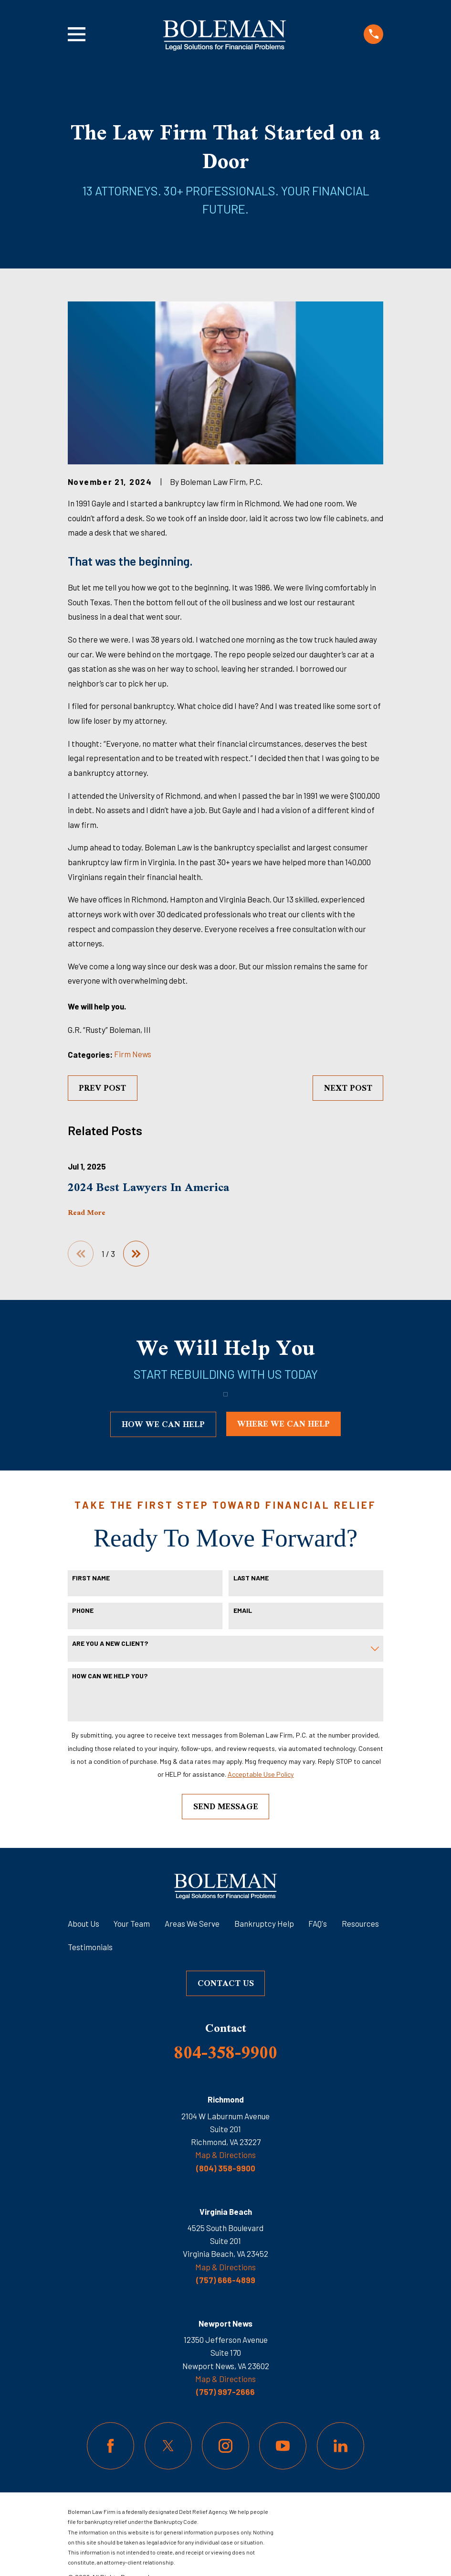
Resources (360, 1923)
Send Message (225, 1806)
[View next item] (136, 1254)
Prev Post (102, 1087)
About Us (83, 1923)
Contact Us (226, 1983)
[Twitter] (168, 2446)
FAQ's (317, 1923)
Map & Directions (225, 2155)
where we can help (283, 1424)
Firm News (132, 1054)
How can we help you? (109, 1676)
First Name (91, 1578)
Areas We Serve (192, 1923)
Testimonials (90, 1947)
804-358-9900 (225, 2052)
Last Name (251, 1578)
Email (242, 1611)
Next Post (348, 1087)
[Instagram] (225, 2446)
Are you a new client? (110, 1643)
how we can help (163, 1424)
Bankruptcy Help (264, 1923)
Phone (83, 1611)
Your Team (132, 1923)
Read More (86, 1212)
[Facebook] (110, 2446)
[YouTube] (282, 2446)
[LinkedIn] (340, 2446)
